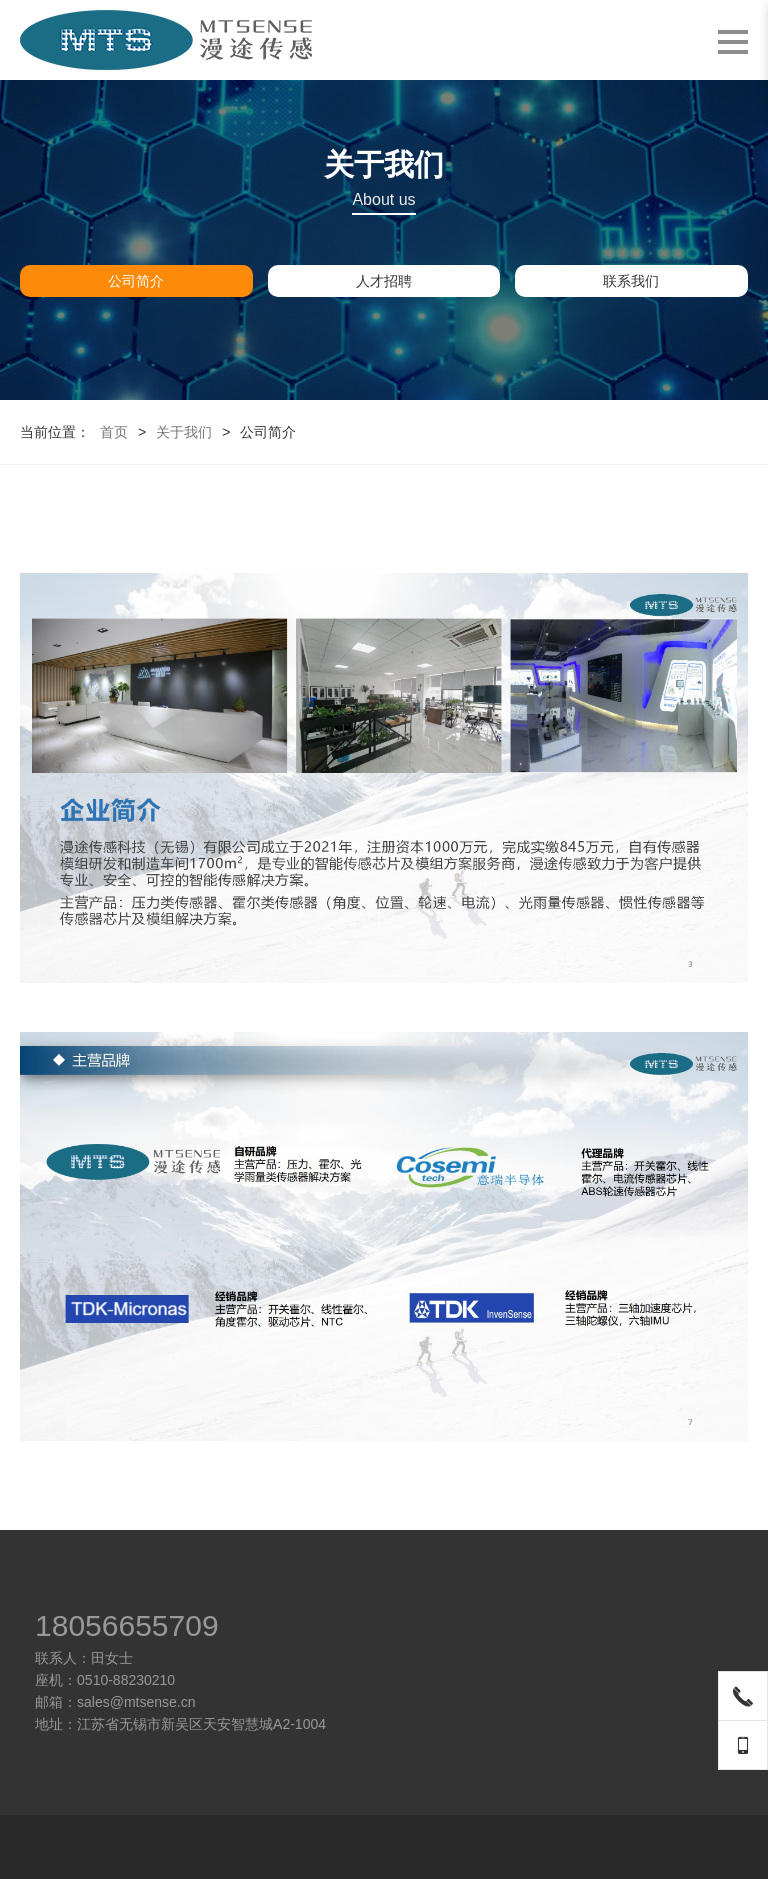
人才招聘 (384, 281)
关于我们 (184, 432)
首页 (114, 432)
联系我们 (631, 281)
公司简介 (136, 281)
